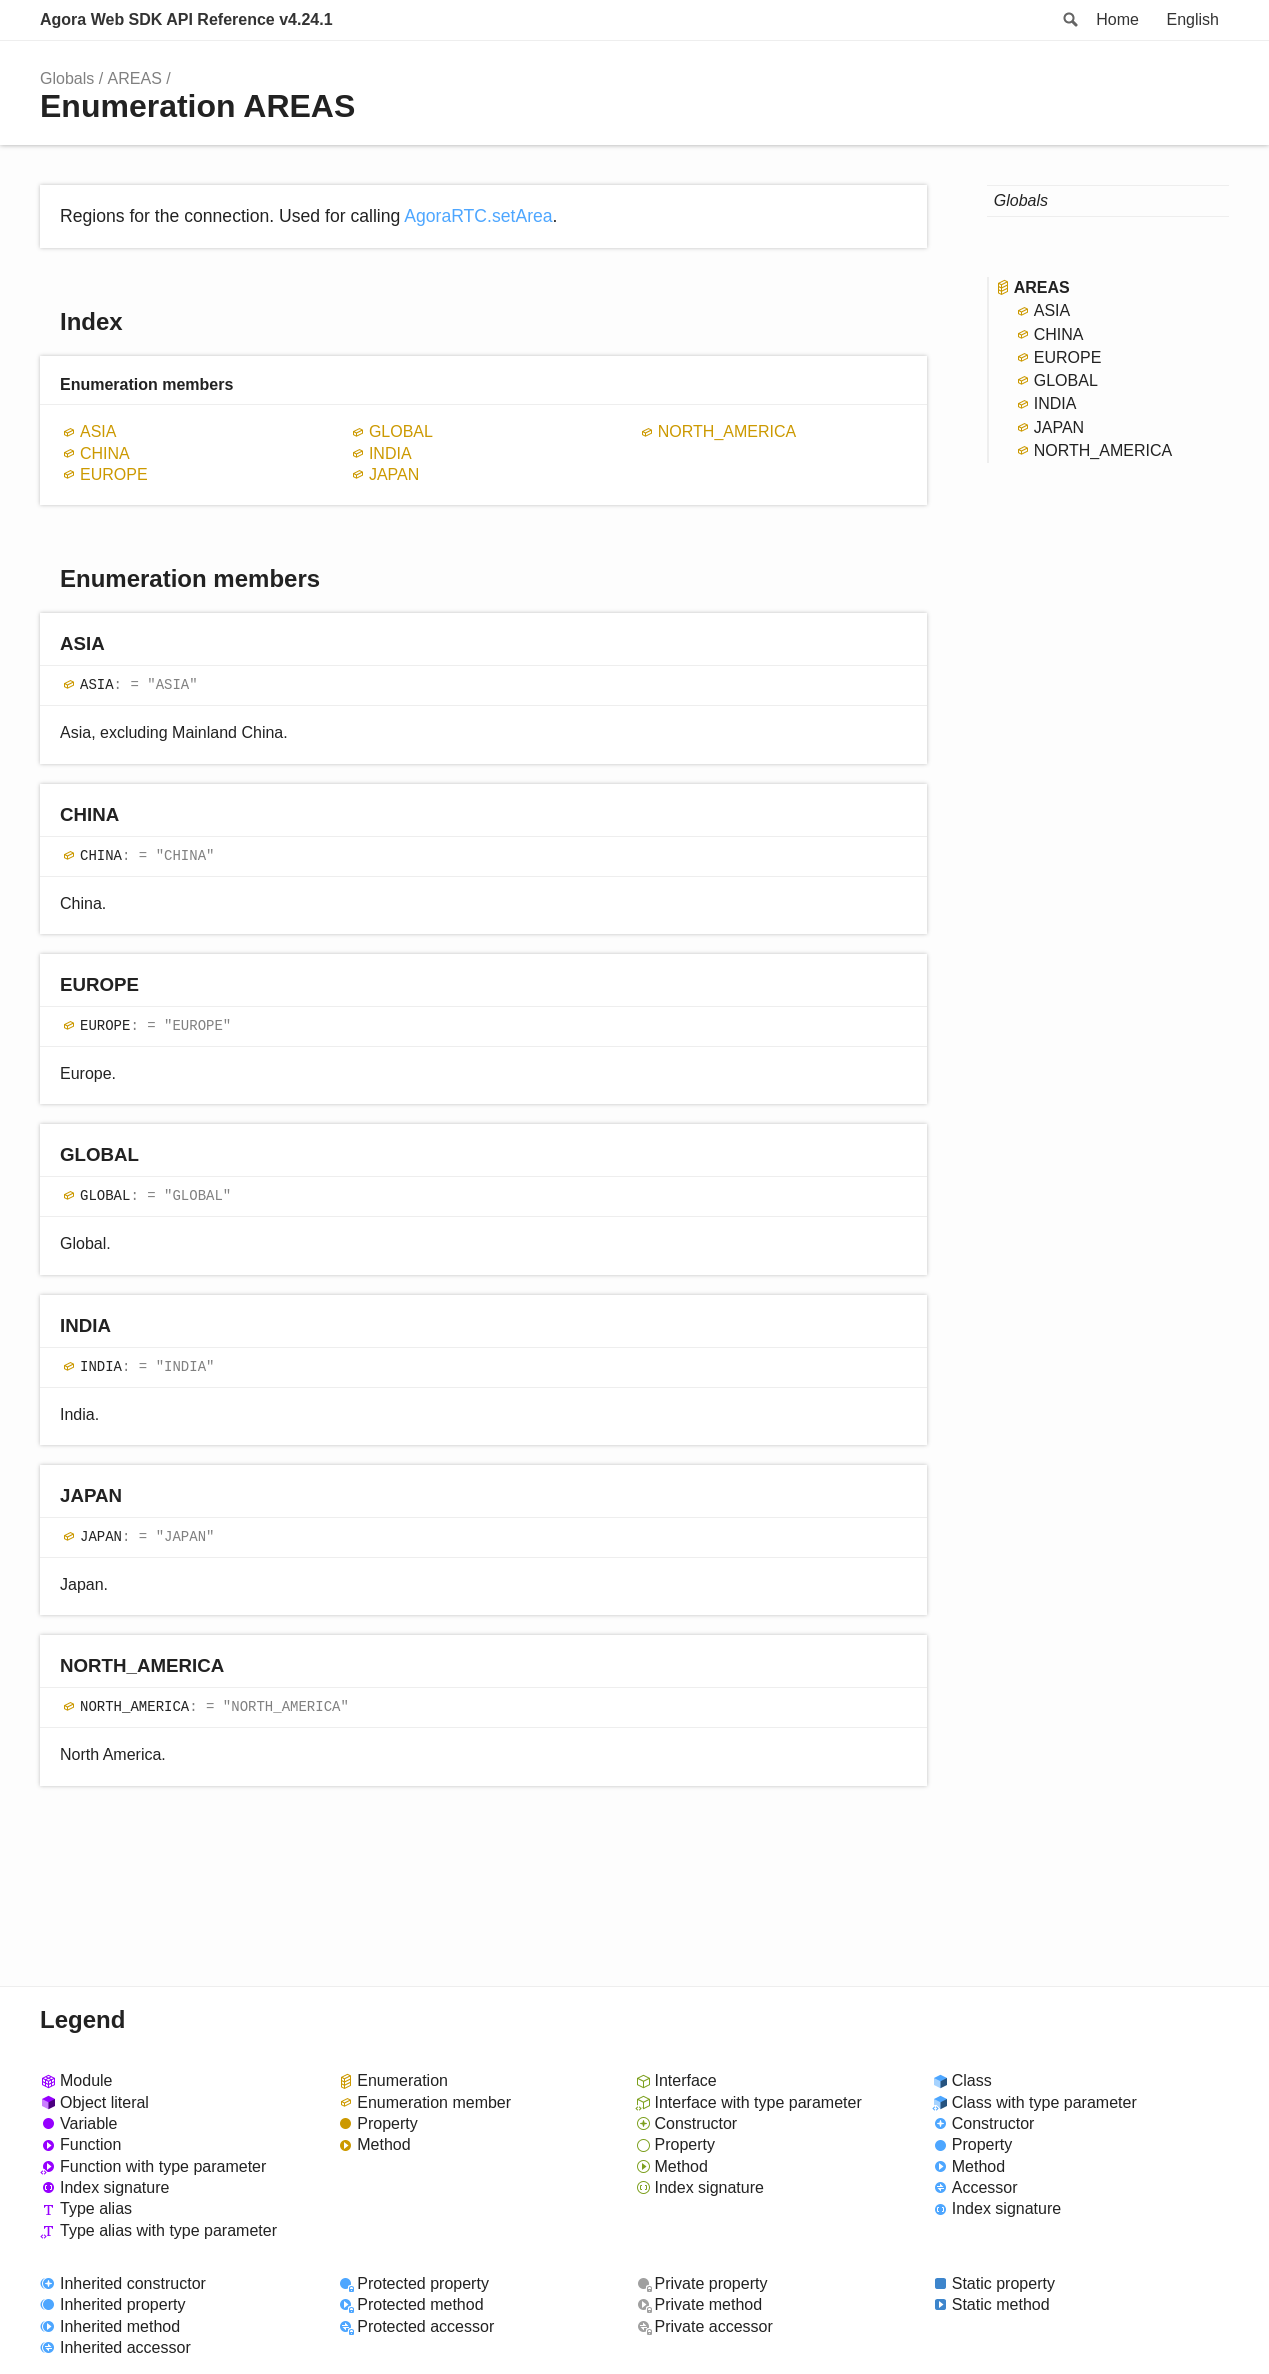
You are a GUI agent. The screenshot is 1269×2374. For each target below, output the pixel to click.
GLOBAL (401, 431)
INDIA (390, 453)
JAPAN (394, 474)
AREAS (135, 78)
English (1193, 19)
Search (1069, 20)
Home (1117, 19)
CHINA (105, 453)
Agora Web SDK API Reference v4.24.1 (186, 19)
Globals (67, 78)
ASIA (98, 431)
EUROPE (114, 474)
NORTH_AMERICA (727, 431)
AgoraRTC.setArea (478, 216)
